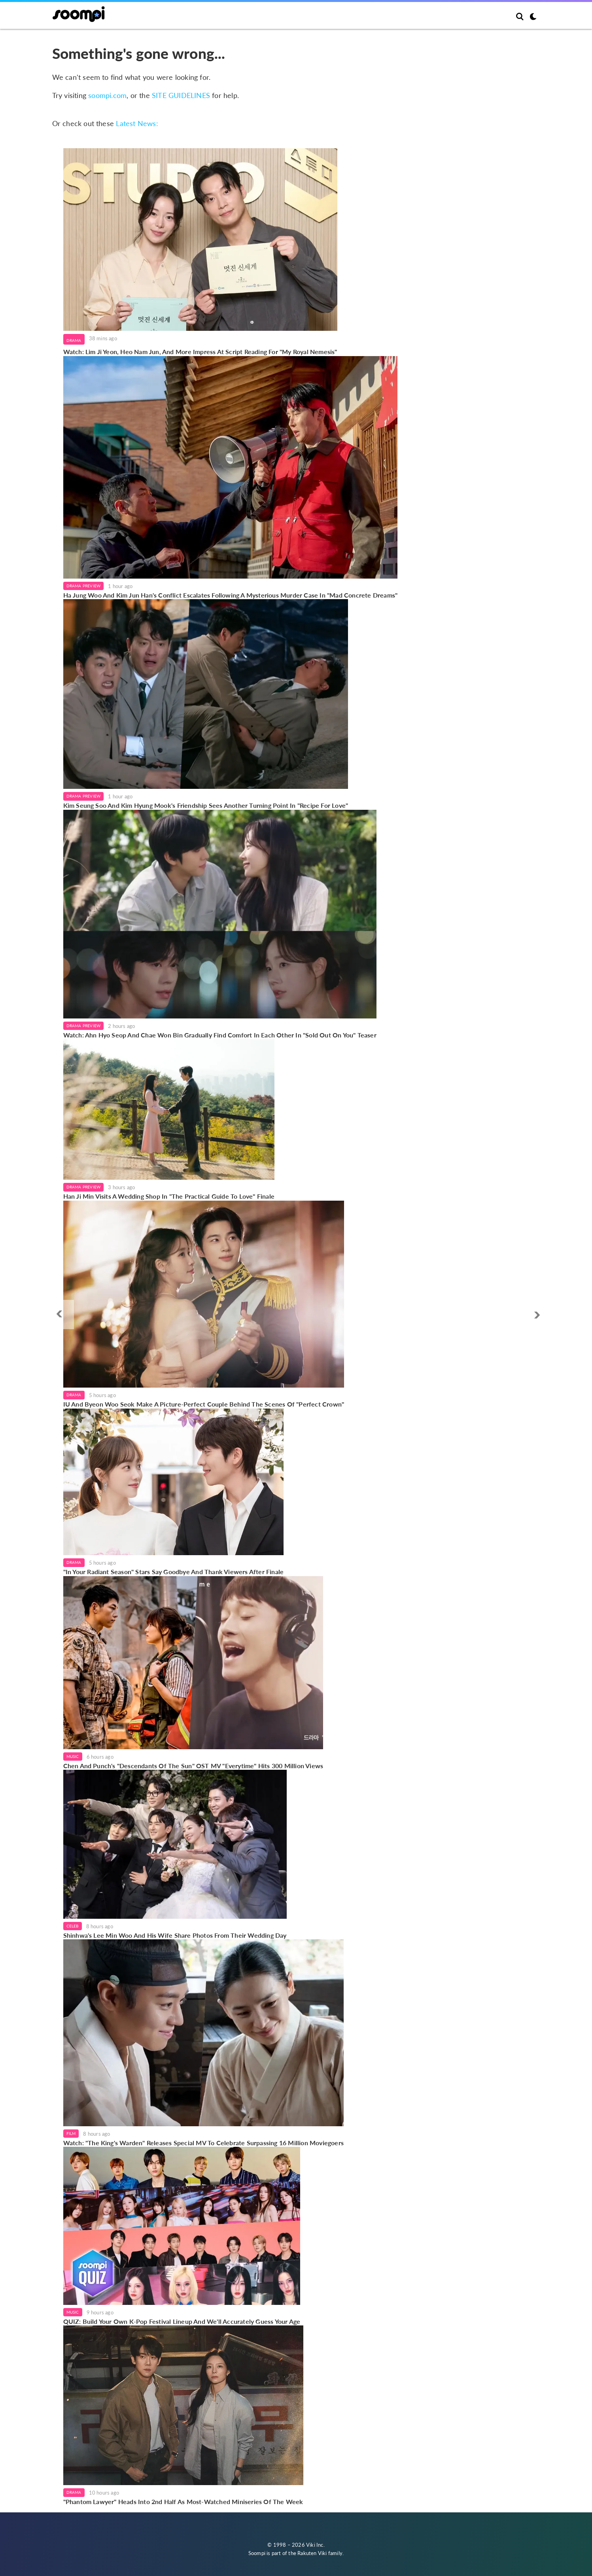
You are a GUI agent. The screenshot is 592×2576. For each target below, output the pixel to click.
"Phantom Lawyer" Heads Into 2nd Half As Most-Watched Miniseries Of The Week (183, 2501)
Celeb (72, 1926)
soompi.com (107, 95)
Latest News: (137, 123)
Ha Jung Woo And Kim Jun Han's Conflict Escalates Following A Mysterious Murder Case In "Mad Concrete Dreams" (230, 595)
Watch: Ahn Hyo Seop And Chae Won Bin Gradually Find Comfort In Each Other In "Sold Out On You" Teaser (219, 1035)
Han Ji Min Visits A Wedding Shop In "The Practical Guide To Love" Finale (168, 1196)
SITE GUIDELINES (181, 95)
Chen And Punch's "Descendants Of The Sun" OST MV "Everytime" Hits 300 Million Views (193, 1765)
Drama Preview (83, 585)
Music (72, 1756)
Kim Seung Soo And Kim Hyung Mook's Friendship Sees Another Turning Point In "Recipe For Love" (205, 805)
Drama (73, 340)
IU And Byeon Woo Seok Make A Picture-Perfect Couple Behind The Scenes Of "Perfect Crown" (203, 1404)
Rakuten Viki (312, 2553)
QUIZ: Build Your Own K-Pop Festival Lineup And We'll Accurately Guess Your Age (182, 2321)
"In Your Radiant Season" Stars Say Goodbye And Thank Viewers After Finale (173, 1571)
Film (71, 2133)
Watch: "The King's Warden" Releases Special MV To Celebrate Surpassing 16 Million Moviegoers (203, 2142)
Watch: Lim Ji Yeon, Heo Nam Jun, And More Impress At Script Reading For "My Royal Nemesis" (200, 351)
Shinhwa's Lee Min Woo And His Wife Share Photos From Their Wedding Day (175, 1935)
